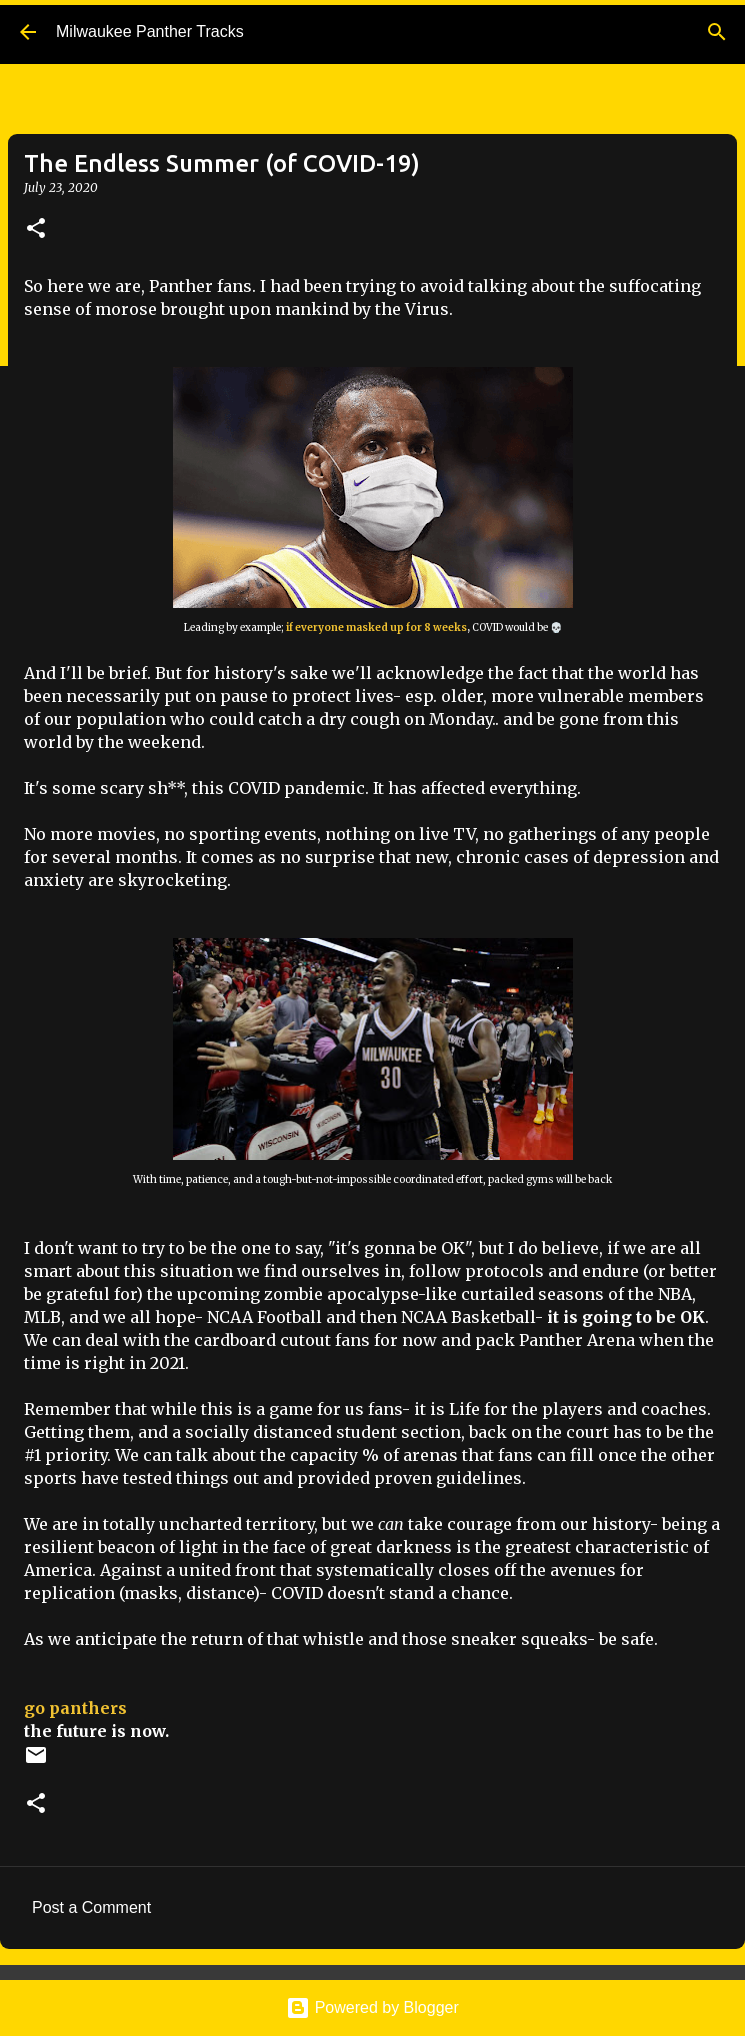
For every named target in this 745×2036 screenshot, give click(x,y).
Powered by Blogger (372, 2007)
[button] (36, 229)
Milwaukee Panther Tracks (150, 31)
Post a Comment (91, 1907)
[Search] (717, 32)
